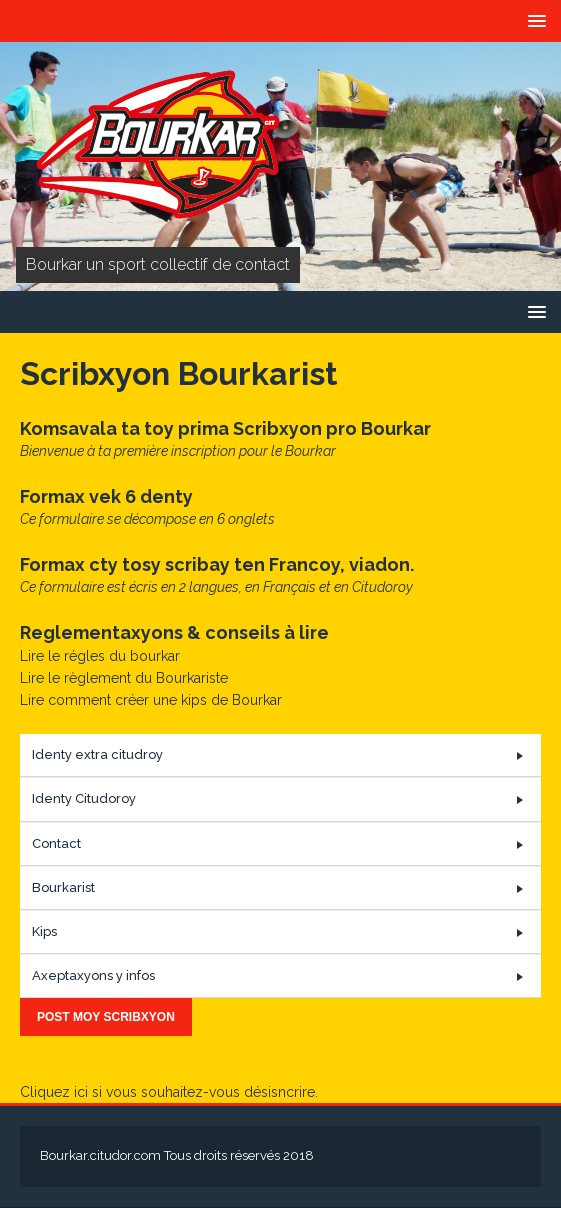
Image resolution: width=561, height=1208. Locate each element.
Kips (44, 931)
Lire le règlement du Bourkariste (124, 678)
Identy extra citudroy (97, 754)
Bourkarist (63, 887)
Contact (56, 843)
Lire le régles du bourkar (100, 656)
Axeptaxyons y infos (93, 975)
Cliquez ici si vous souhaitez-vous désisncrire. (169, 1092)
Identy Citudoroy (84, 798)
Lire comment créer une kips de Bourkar (151, 700)
